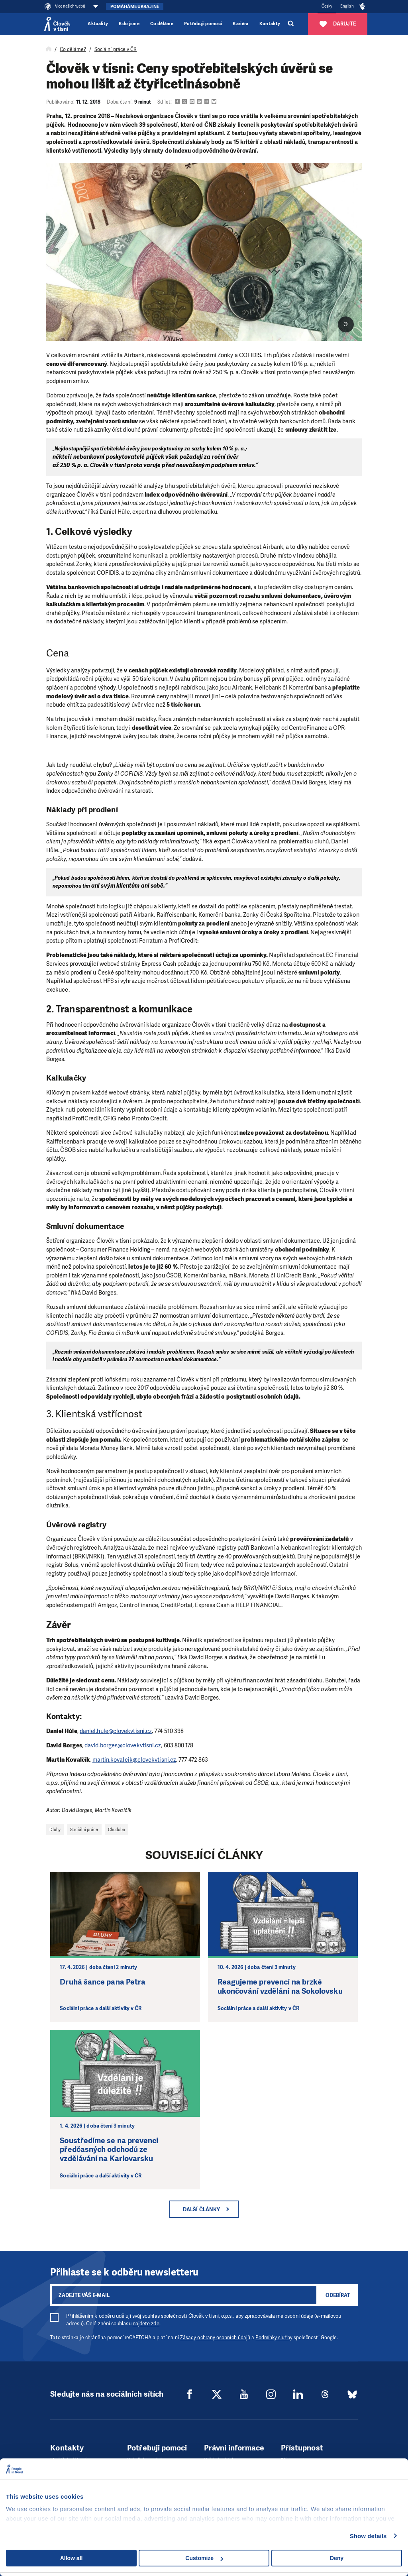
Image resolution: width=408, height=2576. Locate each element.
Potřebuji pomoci (203, 24)
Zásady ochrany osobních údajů (215, 2337)
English (347, 6)
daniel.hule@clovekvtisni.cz (116, 1731)
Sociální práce (84, 1829)
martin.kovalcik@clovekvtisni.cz (134, 1760)
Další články (201, 2209)
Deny (336, 2558)
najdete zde (146, 2323)
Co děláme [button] (161, 24)
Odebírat (338, 2295)
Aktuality (98, 24)
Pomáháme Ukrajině (134, 7)
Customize (204, 2558)
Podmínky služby (273, 2337)
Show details (368, 2536)
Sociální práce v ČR (115, 49)
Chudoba (117, 1829)
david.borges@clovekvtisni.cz (122, 1745)
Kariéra (240, 24)
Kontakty (269, 24)
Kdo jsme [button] (129, 24)
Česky (327, 6)
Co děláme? (73, 49)
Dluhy (55, 1829)
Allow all (71, 2558)
